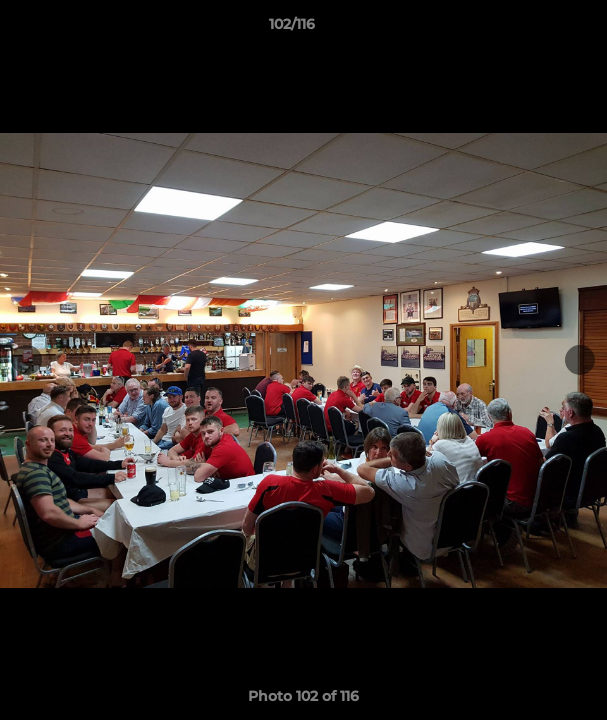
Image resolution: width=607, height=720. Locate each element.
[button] (535, 29)
